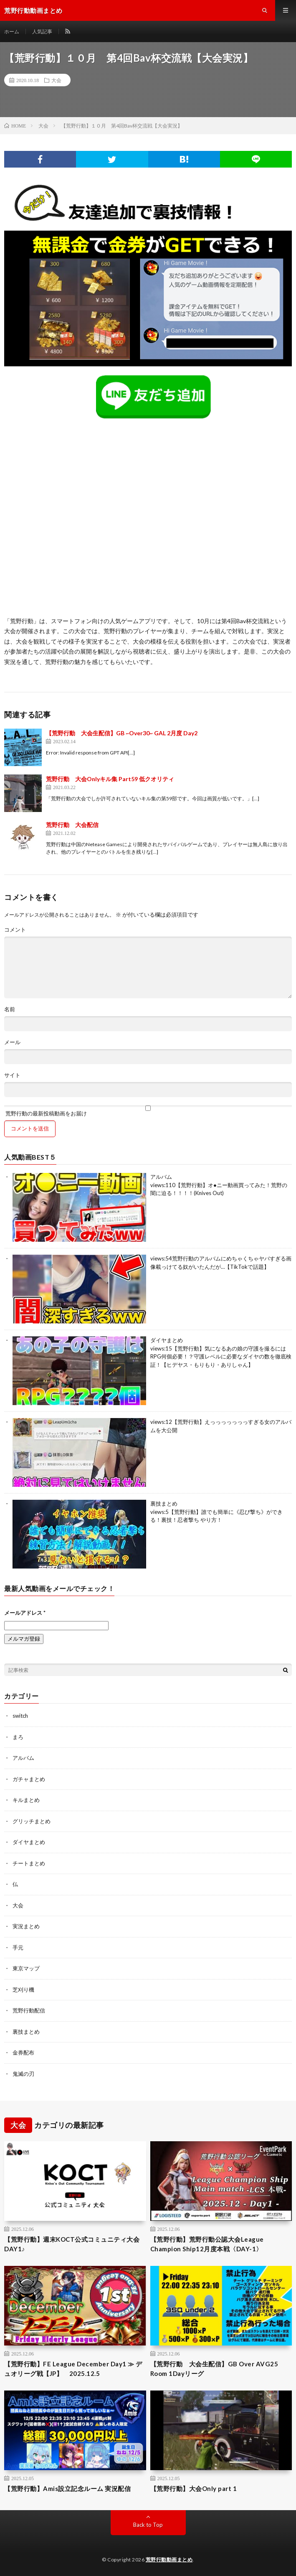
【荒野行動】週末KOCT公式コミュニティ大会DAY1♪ (71, 2244)
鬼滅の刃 (23, 2073)
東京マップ (26, 1968)
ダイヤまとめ (166, 1340)
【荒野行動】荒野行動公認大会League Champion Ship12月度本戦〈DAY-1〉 (207, 2244)
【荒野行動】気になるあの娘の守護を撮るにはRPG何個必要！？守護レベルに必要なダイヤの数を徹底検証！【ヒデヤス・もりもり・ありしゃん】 (220, 1356)
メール (12, 1042)
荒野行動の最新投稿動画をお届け (148, 1110)
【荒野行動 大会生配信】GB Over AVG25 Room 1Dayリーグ (214, 2368)
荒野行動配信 (29, 2010)
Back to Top (148, 2524)
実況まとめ (26, 1926)
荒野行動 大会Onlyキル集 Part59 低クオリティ (110, 778)
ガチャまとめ (29, 1779)
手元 (18, 1947)
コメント (15, 929)
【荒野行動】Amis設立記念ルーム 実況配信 (67, 2488)
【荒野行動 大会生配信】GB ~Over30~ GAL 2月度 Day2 (121, 733)
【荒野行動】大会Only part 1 (193, 2488)
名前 (9, 1009)
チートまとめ (29, 1863)
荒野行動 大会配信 (72, 824)
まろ (18, 1737)
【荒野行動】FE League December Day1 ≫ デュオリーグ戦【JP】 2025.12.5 (73, 2368)
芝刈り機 (23, 1989)
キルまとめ (26, 1800)
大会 (56, 80)
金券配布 (23, 2052)
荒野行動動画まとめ (169, 2559)
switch (20, 1715)
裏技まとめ (163, 1503)
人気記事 (42, 31)
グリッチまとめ (32, 1821)
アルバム (161, 1176)
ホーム (11, 31)
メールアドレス (25, 1612)
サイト (12, 1075)
